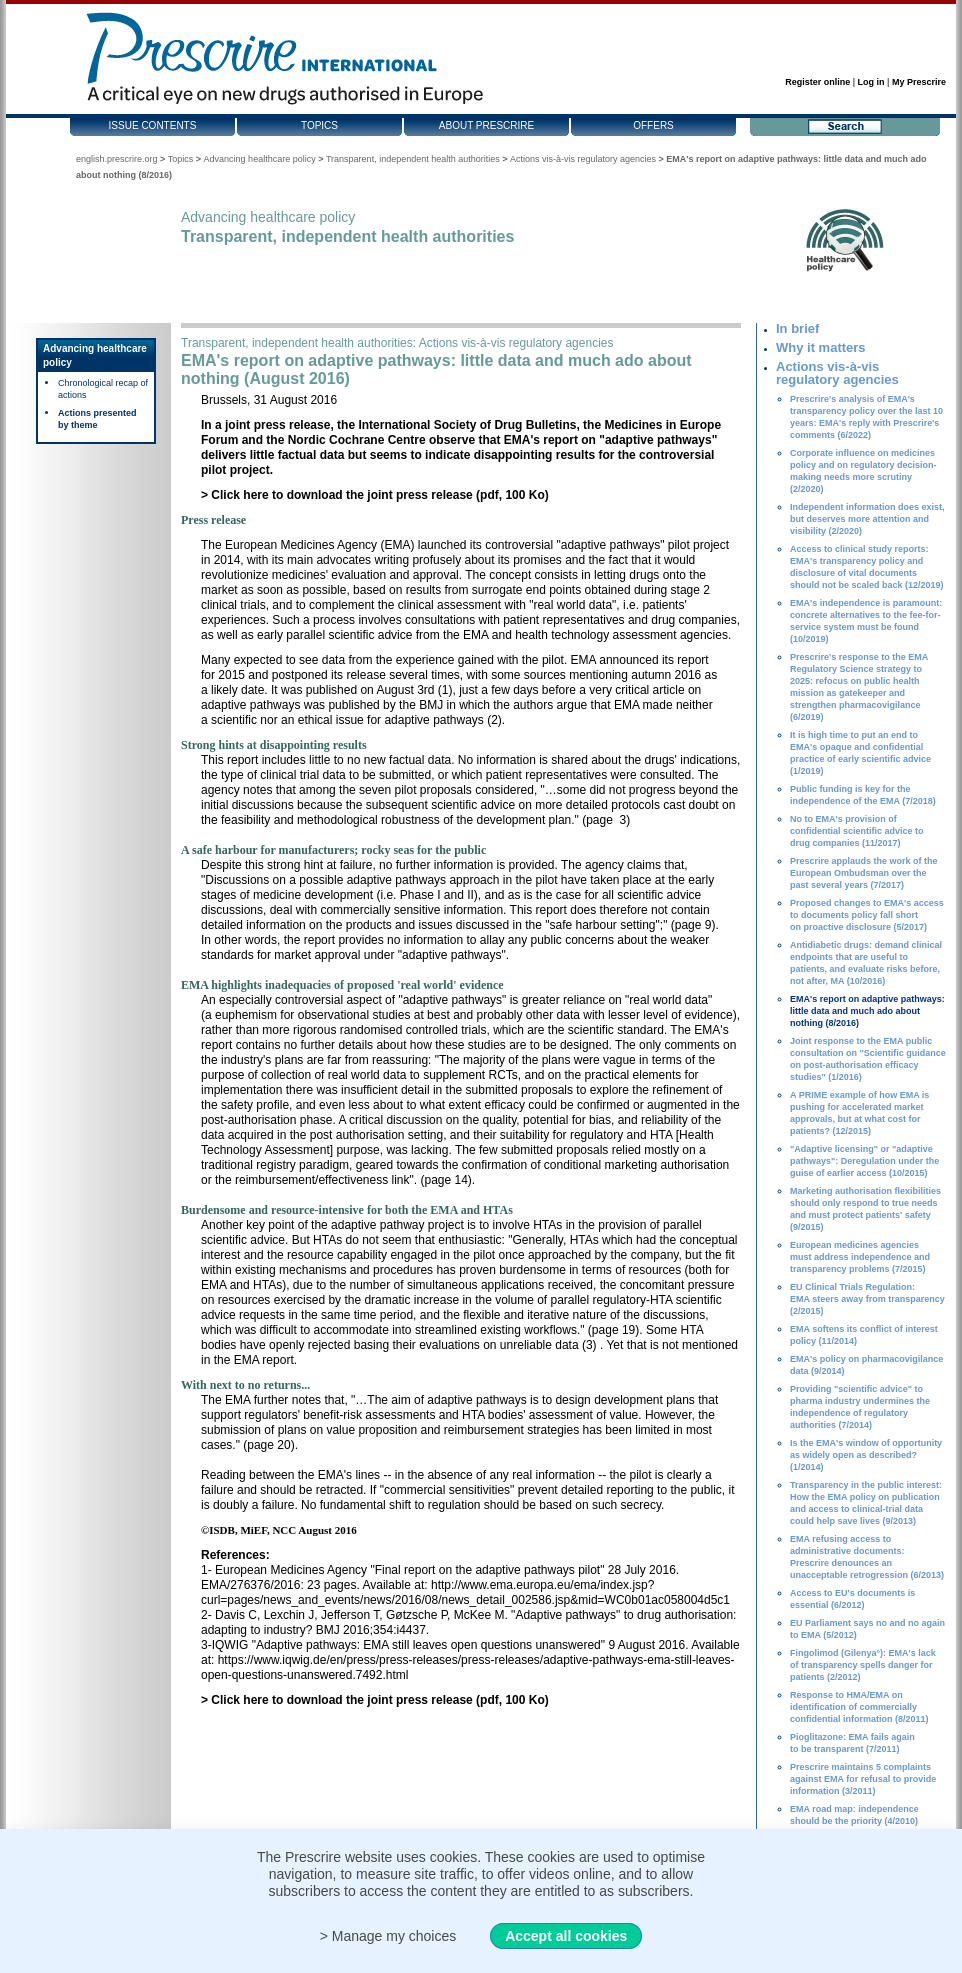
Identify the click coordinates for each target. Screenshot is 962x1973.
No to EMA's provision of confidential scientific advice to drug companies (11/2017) (857, 831)
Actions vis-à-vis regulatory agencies (583, 159)
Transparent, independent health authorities (413, 159)
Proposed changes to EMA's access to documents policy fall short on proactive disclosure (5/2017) (867, 915)
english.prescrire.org (117, 159)
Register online (817, 82)
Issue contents (153, 125)
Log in (871, 82)
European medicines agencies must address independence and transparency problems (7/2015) (860, 1257)
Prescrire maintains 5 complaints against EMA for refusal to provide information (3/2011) (863, 1779)
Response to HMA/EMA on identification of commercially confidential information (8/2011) (859, 1707)
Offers (653, 125)
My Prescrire (919, 82)
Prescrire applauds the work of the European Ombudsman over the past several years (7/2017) (864, 873)
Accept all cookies (566, 1936)
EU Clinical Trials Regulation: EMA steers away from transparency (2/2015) (867, 1299)
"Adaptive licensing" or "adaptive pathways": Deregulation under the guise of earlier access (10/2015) (864, 1161)
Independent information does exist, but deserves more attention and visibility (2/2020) (867, 519)
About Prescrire (486, 125)
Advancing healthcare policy (260, 159)
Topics (319, 125)
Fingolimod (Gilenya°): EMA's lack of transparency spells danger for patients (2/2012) (863, 1665)
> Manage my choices (388, 1936)
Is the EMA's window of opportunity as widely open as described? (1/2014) (866, 1455)
